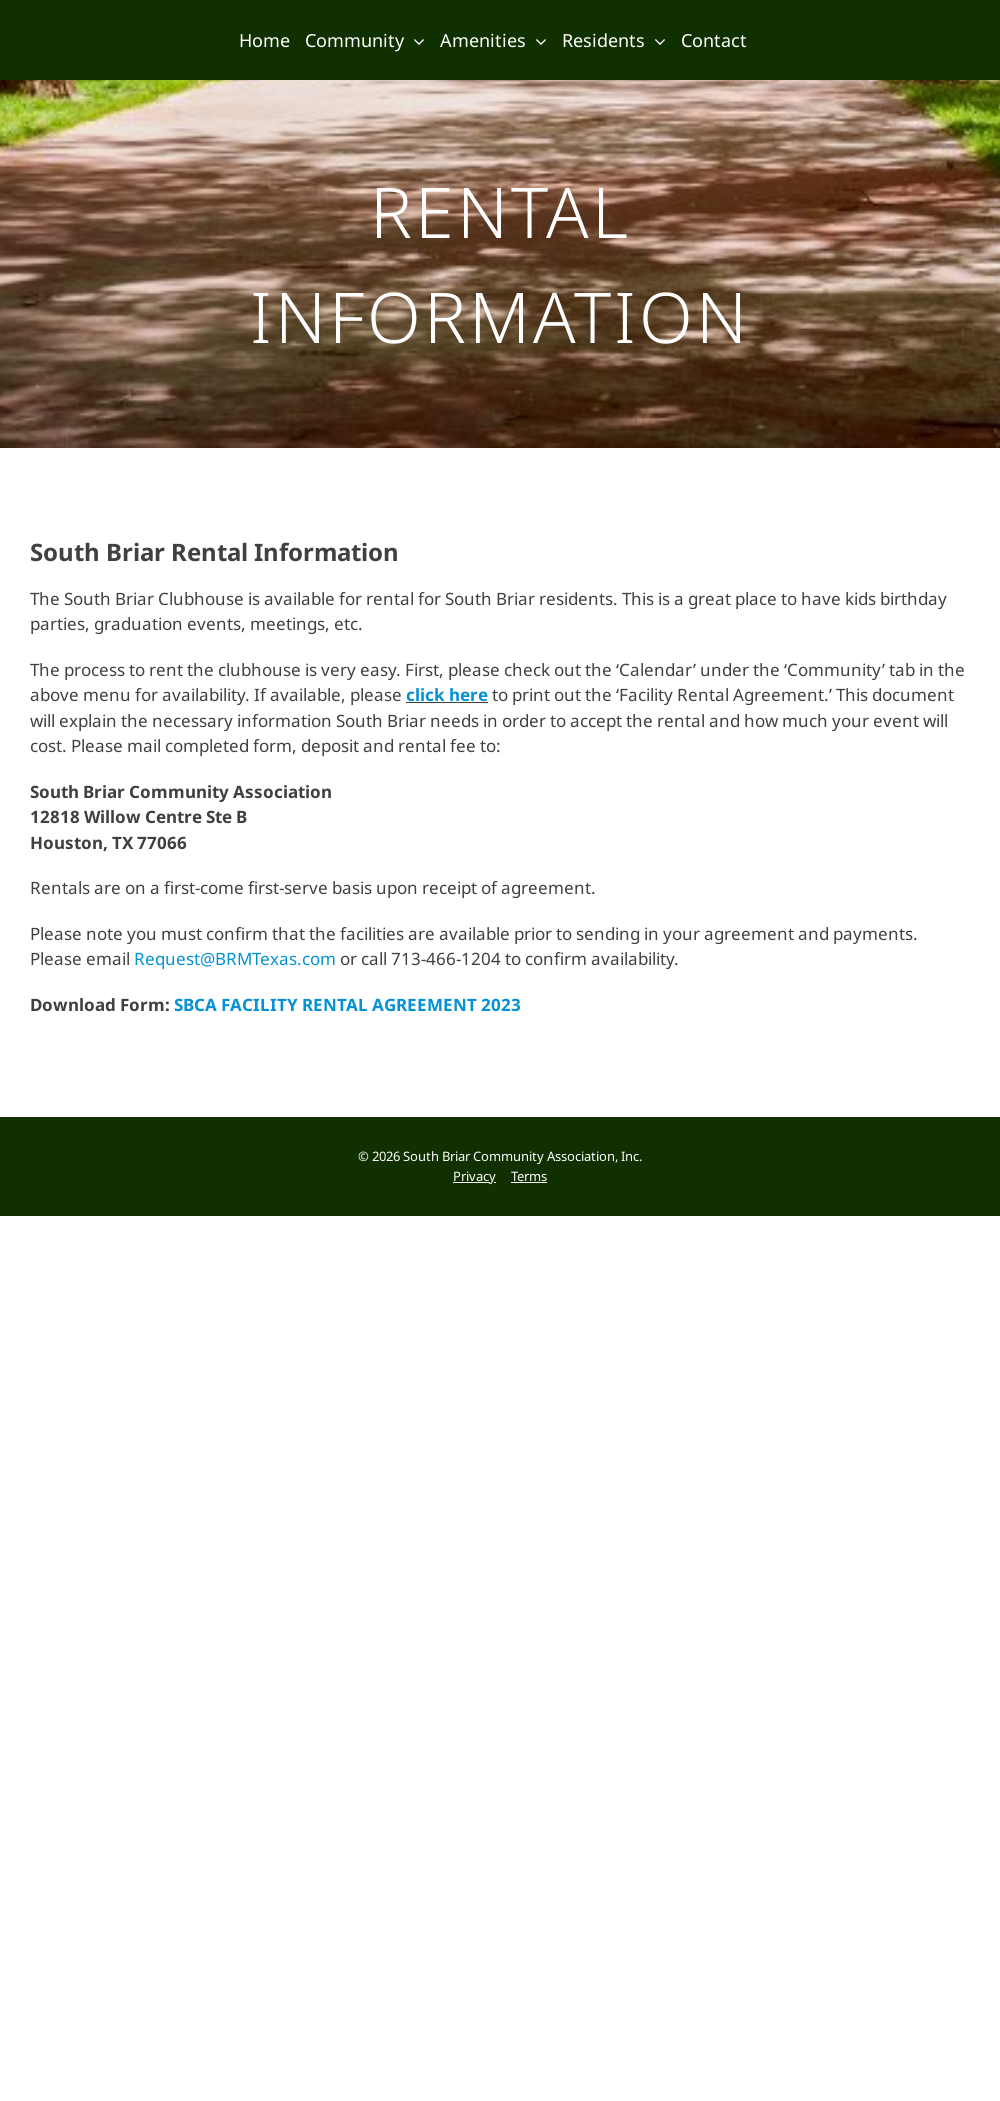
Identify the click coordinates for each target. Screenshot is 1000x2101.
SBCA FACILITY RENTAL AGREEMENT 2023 (347, 1012)
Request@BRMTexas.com (235, 966)
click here (447, 702)
